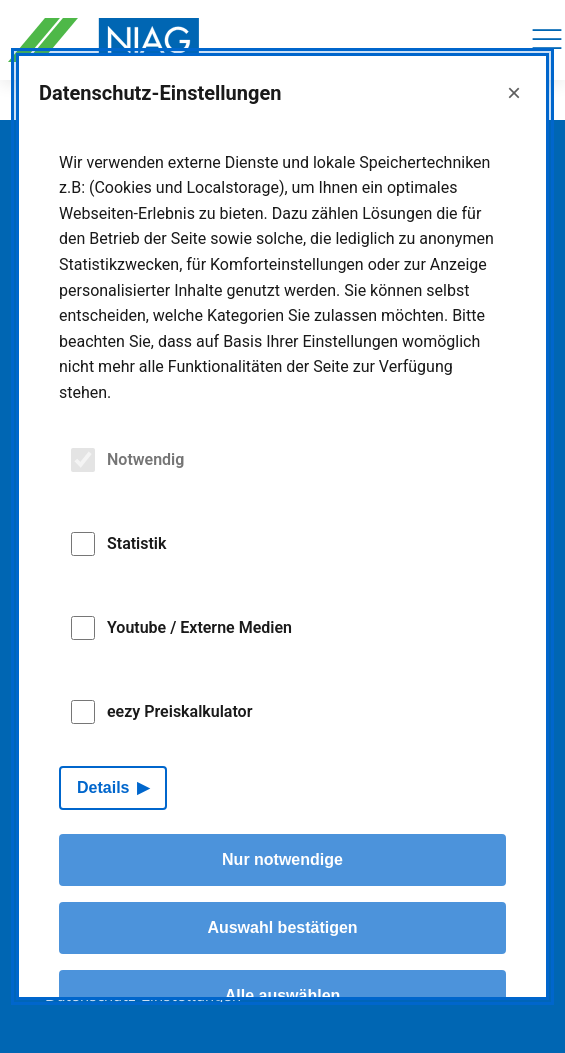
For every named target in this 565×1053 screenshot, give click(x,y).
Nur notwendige (282, 859)
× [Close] (514, 92)
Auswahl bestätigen (282, 927)
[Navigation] (547, 40)
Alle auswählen (283, 995)
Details (103, 787)
